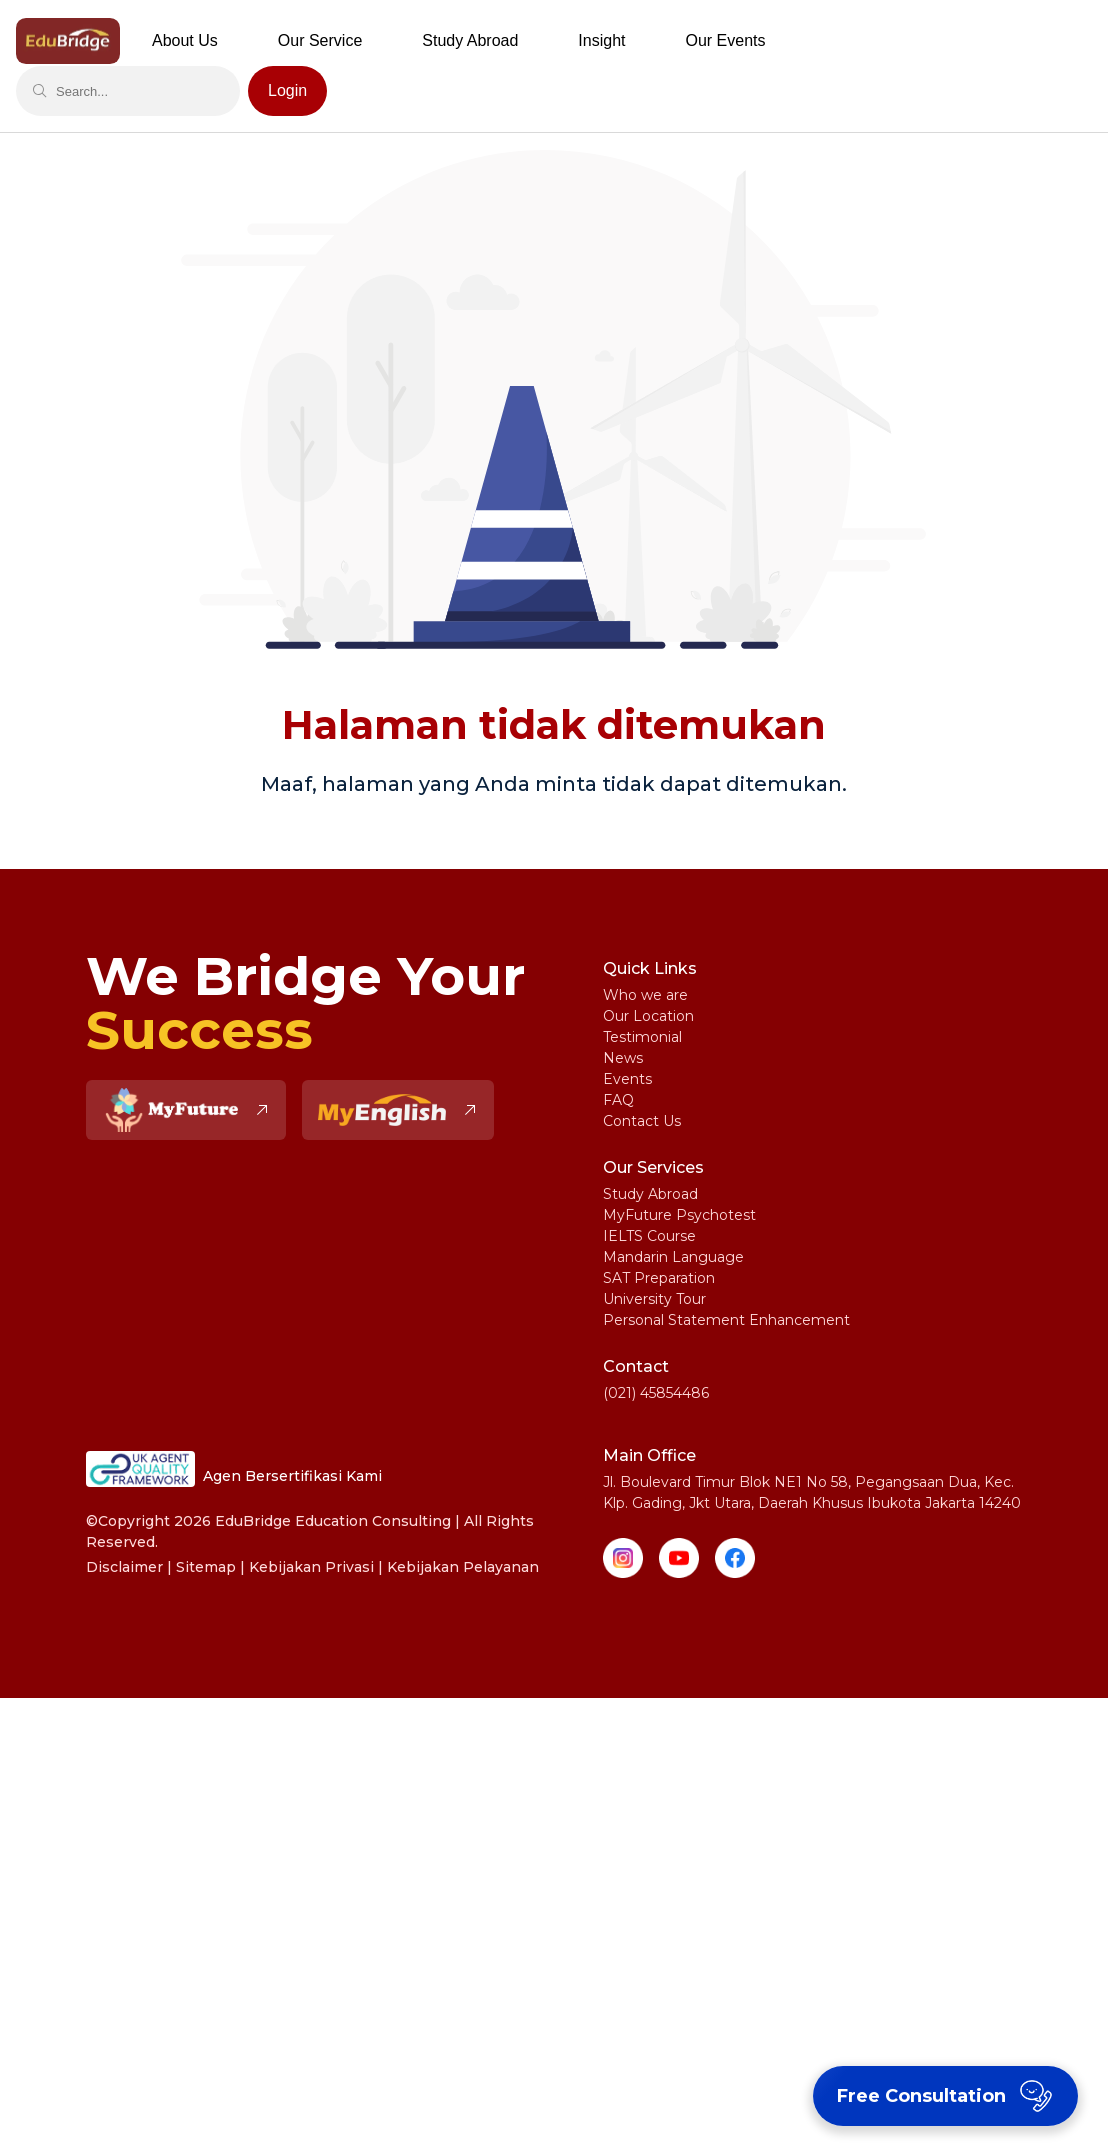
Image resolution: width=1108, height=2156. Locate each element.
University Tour (654, 1299)
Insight (601, 40)
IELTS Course (649, 1236)
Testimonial (642, 1037)
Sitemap (206, 1567)
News (623, 1058)
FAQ (618, 1100)
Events (627, 1079)
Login (287, 90)
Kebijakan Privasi (311, 1567)
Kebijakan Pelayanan (463, 1567)
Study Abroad (650, 1194)
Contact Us (642, 1121)
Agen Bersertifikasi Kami (234, 1469)
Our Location (648, 1016)
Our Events (726, 40)
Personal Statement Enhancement (726, 1320)
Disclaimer (124, 1567)
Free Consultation (947, 2096)
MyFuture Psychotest (679, 1215)
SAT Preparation (659, 1278)
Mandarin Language (673, 1257)
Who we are (645, 995)
